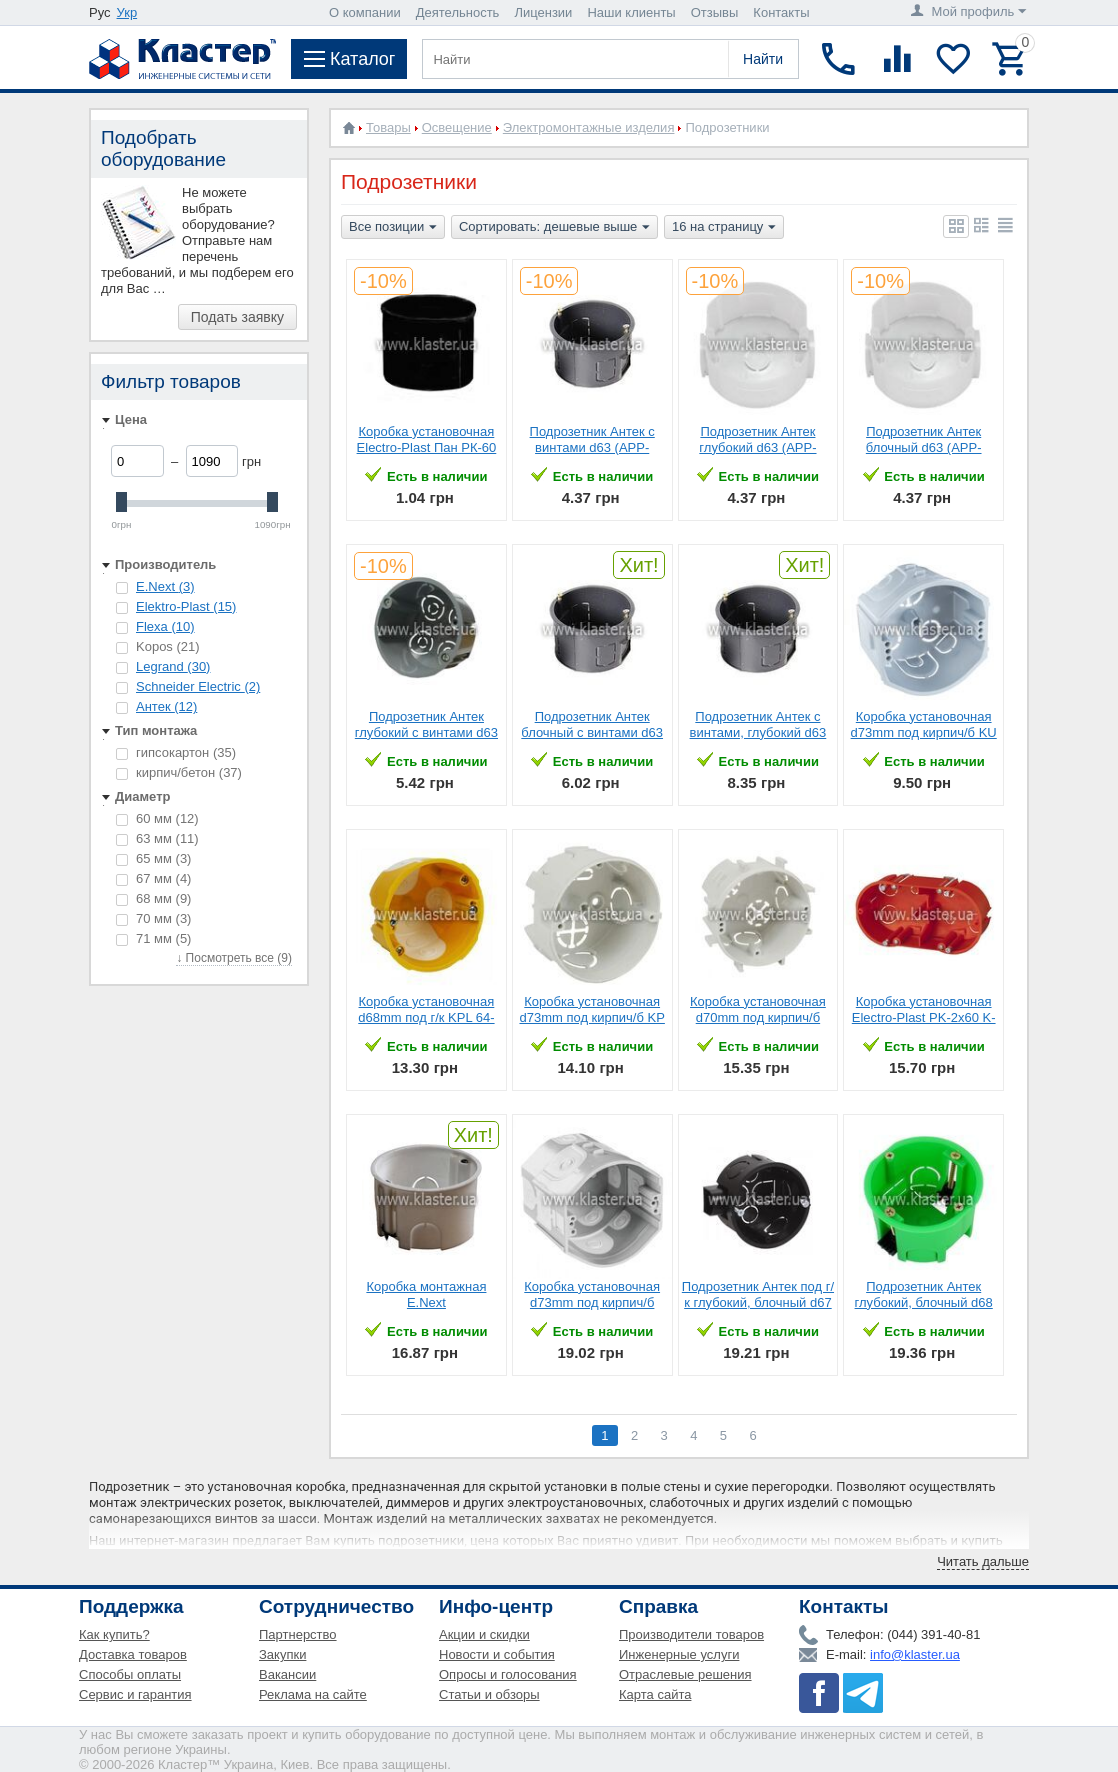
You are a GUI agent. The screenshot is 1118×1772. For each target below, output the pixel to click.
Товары (388, 127)
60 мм (157, 818)
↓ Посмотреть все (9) (234, 958)
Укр (127, 12)
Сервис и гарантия (135, 1694)
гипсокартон (176, 752)
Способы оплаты (130, 1674)
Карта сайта (655, 1694)
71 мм (153, 938)
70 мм (153, 918)
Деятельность (458, 12)
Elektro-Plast (186, 606)
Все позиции (393, 228)
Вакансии (287, 1674)
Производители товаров (691, 1634)
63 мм (157, 838)
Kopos (158, 646)
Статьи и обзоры (489, 1694)
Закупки (282, 1654)
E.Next (165, 586)
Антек (166, 706)
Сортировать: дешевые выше (554, 228)
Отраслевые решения (685, 1674)
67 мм (153, 878)
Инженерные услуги (679, 1654)
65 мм (153, 858)
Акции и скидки (484, 1634)
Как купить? (114, 1634)
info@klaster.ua (915, 1654)
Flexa (165, 626)
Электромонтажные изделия (589, 127)
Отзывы (715, 12)
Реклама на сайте (313, 1694)
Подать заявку (237, 317)
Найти (763, 59)
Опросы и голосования (508, 1674)
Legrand (173, 666)
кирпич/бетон (179, 772)
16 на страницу (724, 228)
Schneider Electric (198, 686)
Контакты (781, 12)
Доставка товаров (133, 1654)
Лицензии (543, 12)
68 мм (153, 898)
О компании (365, 12)
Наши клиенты (631, 12)
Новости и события (497, 1654)
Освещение (457, 127)
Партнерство (298, 1634)
